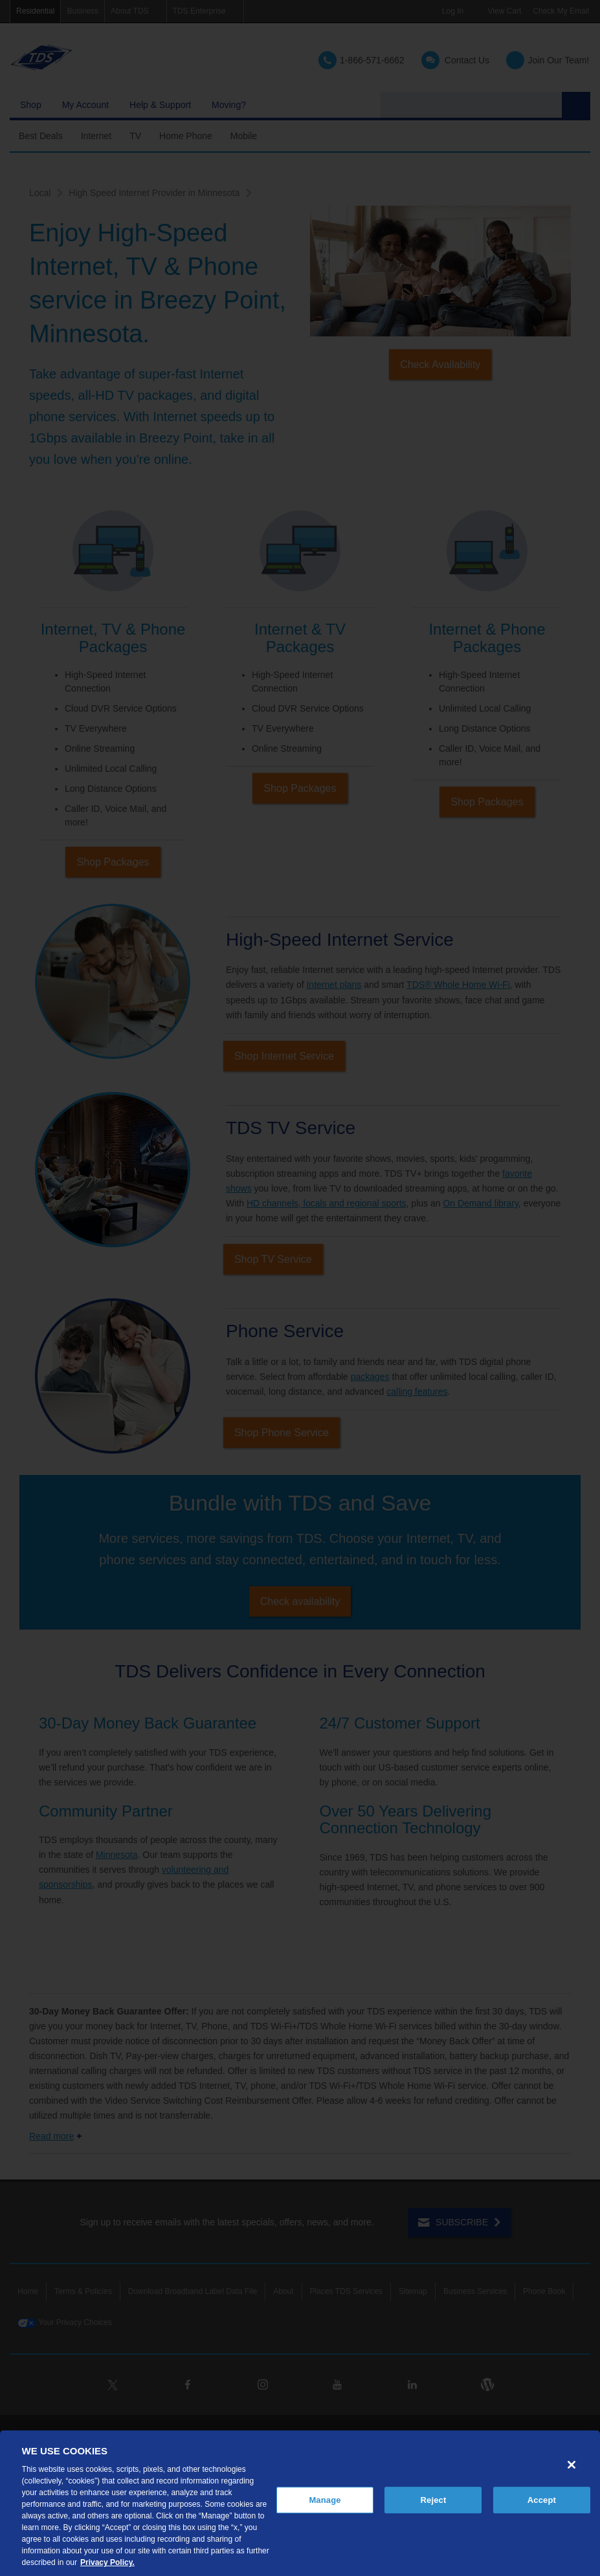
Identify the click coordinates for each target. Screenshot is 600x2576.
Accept (542, 2500)
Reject (434, 2500)
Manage (324, 2500)
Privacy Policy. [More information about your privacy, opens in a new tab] (107, 2562)
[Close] (571, 2464)
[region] (300, 2503)
